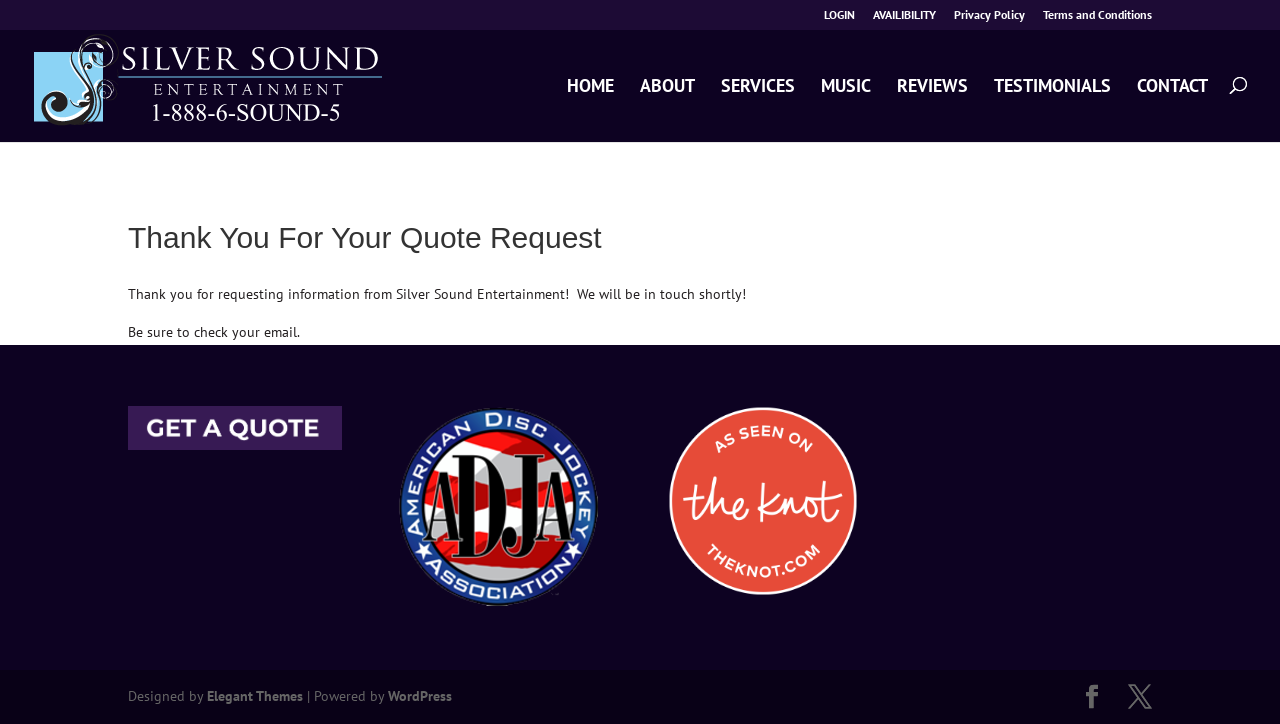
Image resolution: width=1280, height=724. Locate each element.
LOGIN (839, 15)
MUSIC (846, 87)
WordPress (420, 696)
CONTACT (1172, 87)
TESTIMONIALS (1052, 87)
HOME (590, 87)
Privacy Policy (989, 15)
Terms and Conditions (1097, 15)
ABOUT (667, 87)
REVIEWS (932, 87)
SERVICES (758, 87)
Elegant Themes (255, 696)
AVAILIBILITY (904, 15)
